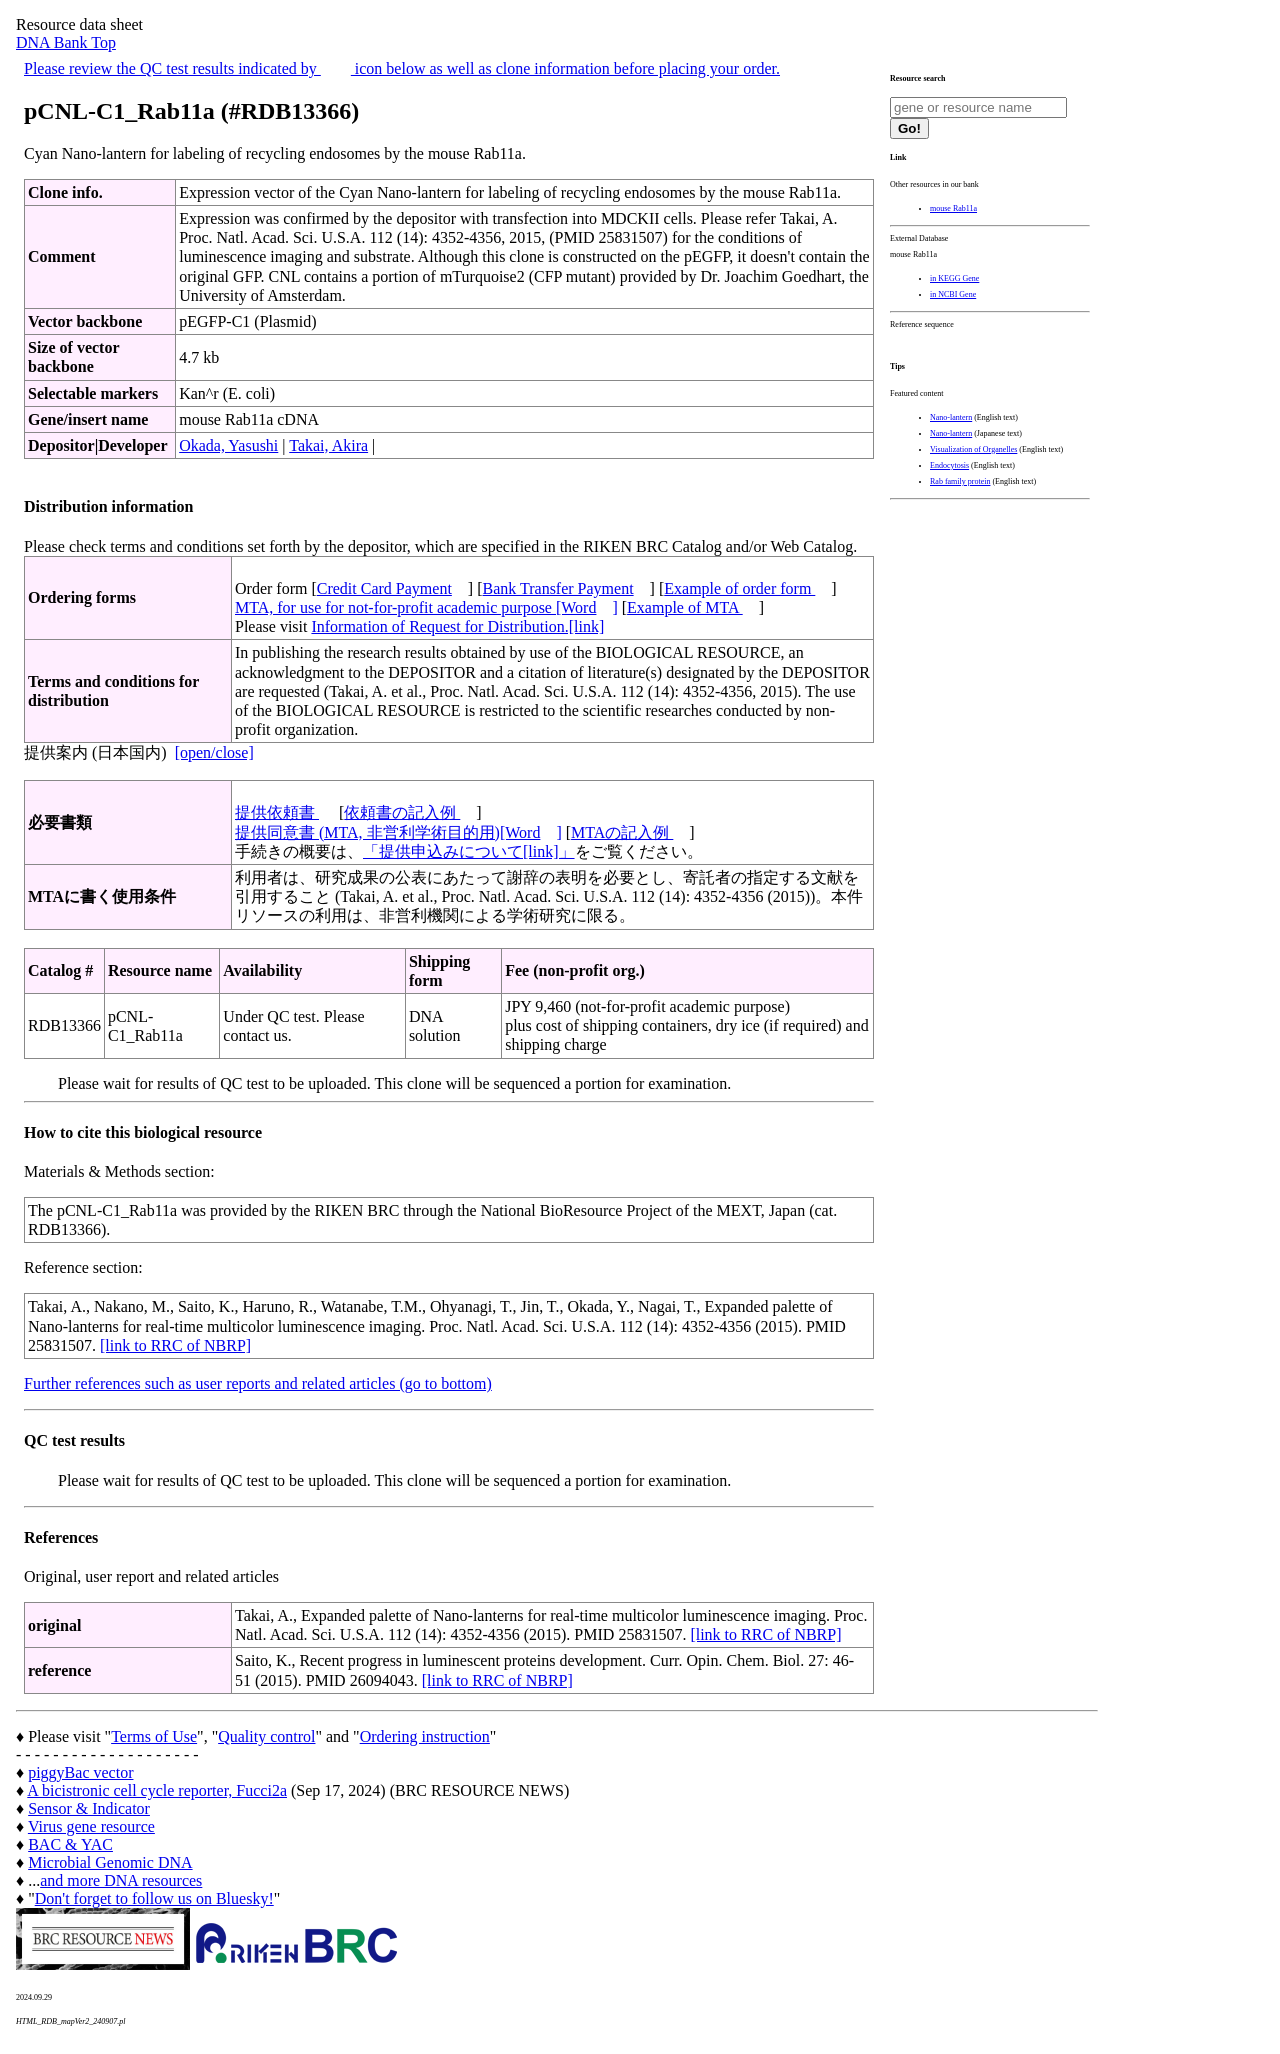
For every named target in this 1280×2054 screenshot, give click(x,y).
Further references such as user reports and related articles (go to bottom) (258, 1383)
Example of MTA (685, 607)
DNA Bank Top (66, 42)
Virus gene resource (91, 1826)
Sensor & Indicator (89, 1808)
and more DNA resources (121, 1880)
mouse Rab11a (953, 208)
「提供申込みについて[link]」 (469, 851)
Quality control (266, 1736)
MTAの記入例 (622, 832)
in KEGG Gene (954, 278)
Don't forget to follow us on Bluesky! (154, 1898)
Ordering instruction (425, 1736)
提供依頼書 (277, 812)
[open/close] (214, 752)
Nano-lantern (951, 417)
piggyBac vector (80, 1772)
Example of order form (739, 588)
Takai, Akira (328, 445)
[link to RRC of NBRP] (175, 1345)
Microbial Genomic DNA (110, 1862)
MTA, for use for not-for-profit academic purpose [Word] (426, 607)
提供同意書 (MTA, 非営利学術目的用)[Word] (398, 832)
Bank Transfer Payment (558, 588)
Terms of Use (154, 1736)
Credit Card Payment (384, 588)
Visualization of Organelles (973, 449)
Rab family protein (960, 481)
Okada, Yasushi (228, 445)
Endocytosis (949, 465)
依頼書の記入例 (402, 812)
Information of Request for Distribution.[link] (457, 626)
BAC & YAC (70, 1844)
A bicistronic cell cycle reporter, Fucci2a (157, 1790)
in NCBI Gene (953, 294)
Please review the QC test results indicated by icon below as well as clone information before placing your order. (402, 68)
